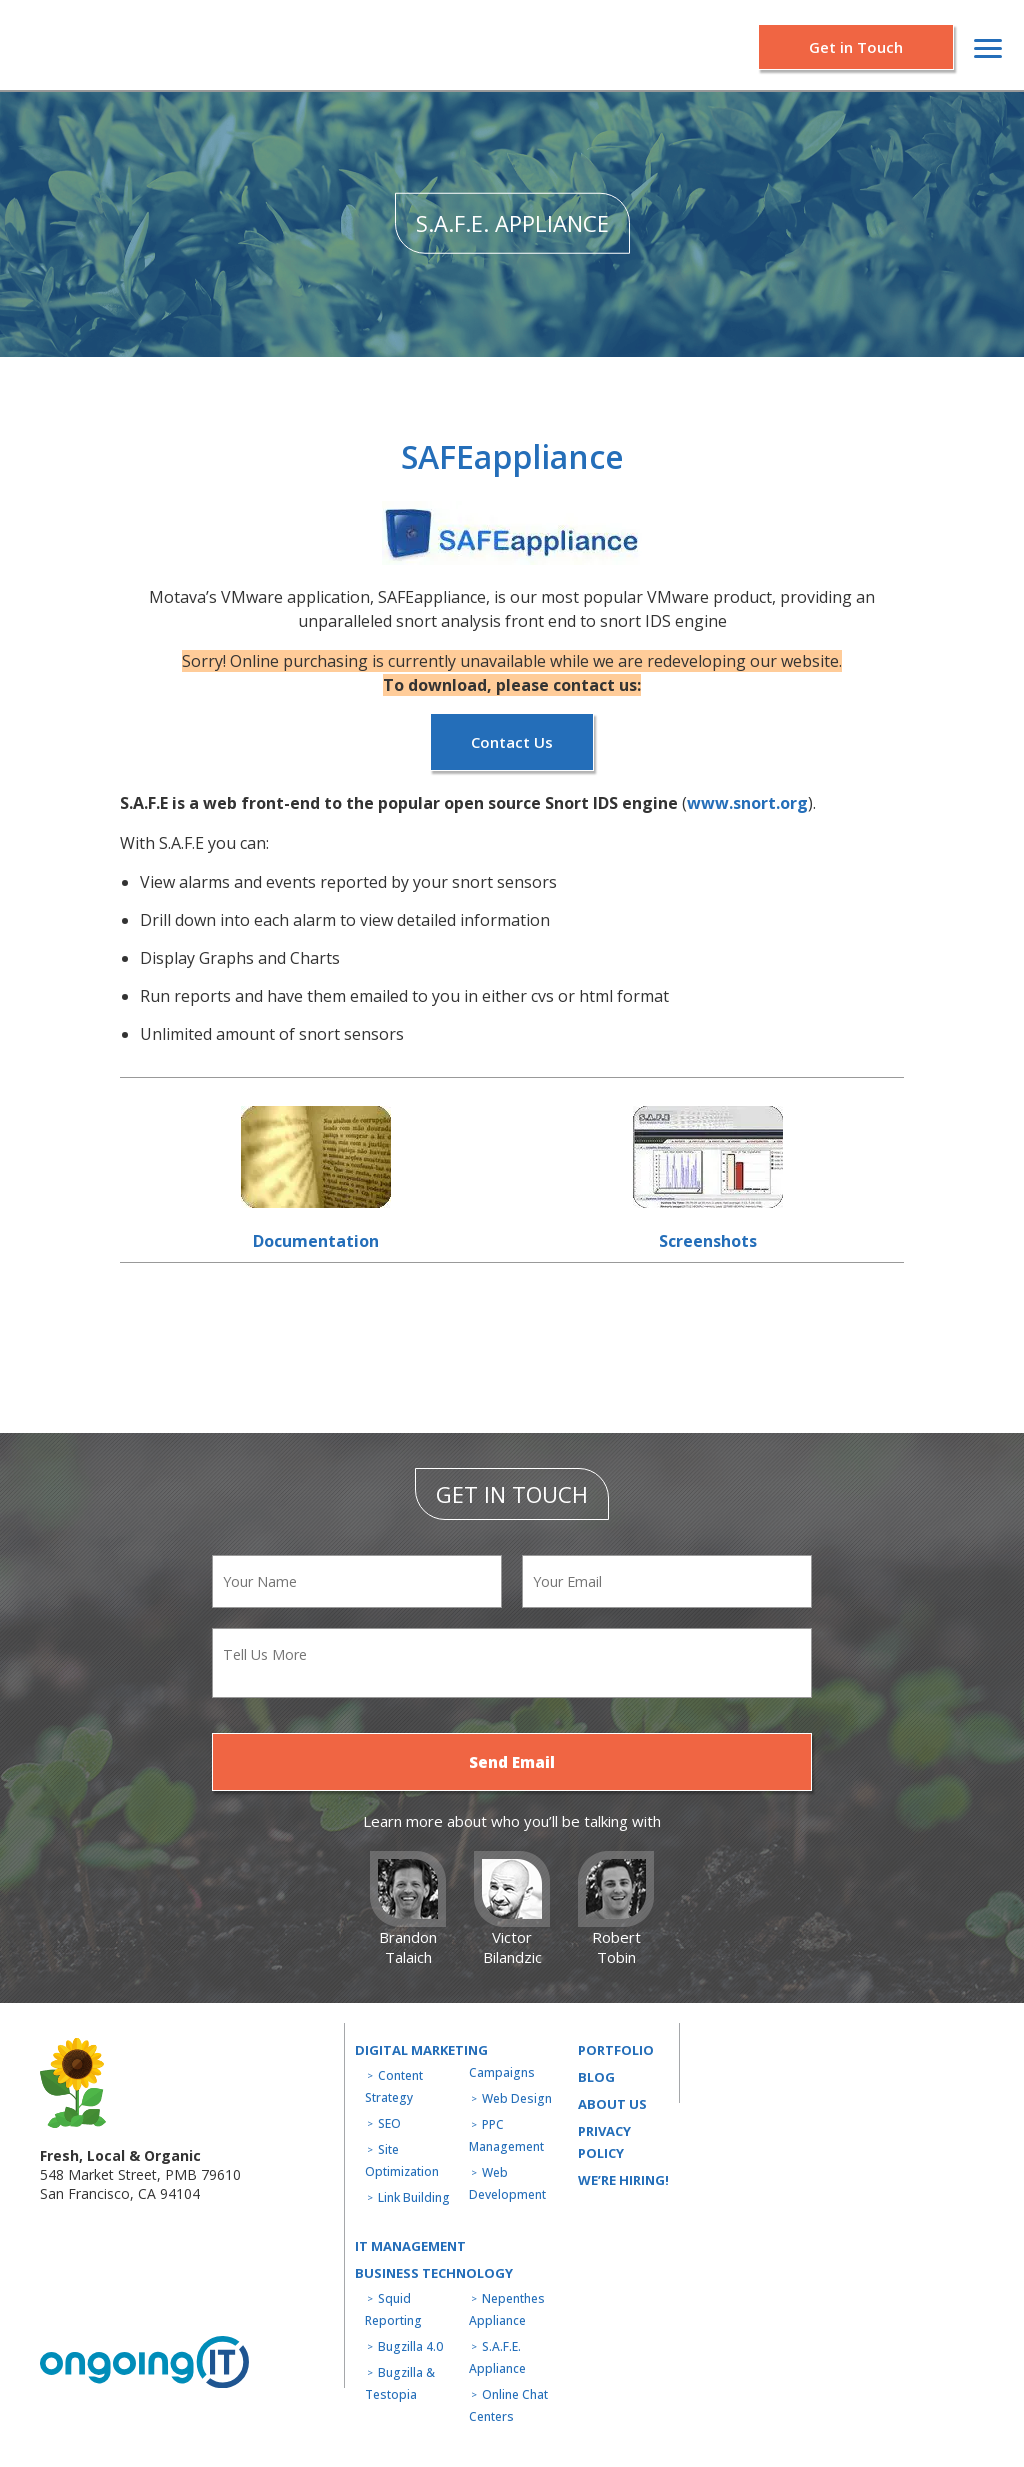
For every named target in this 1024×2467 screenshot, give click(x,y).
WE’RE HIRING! (623, 2180)
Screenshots (708, 1241)
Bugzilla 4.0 (410, 2346)
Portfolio (616, 2050)
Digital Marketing (421, 2050)
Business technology (434, 2273)
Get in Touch (856, 47)
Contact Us (512, 742)
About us (612, 2104)
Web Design (517, 2098)
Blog (596, 2077)
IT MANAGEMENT (410, 2246)
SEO (389, 2123)
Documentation (316, 1241)
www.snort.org (747, 803)
